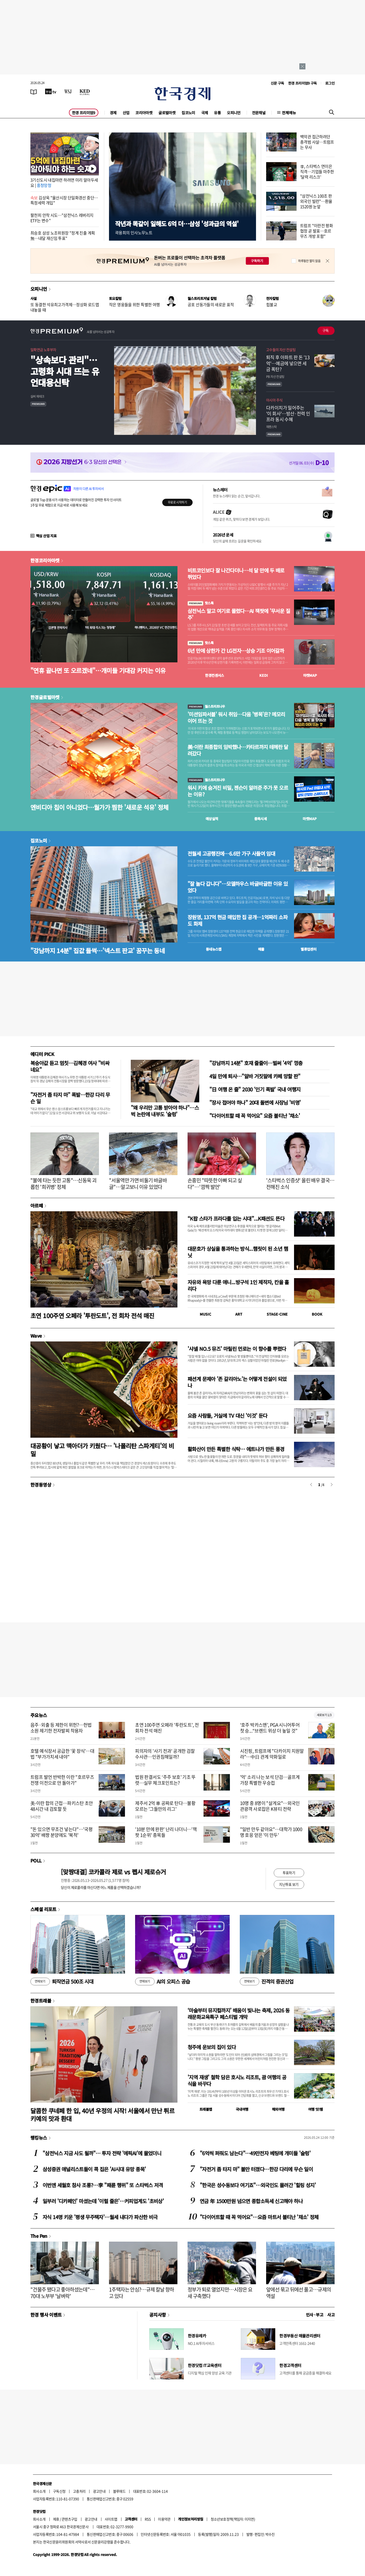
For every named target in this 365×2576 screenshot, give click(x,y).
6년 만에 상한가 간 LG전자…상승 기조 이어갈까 (236, 650)
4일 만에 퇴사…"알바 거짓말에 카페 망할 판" (254, 1076)
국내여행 (242, 2109)
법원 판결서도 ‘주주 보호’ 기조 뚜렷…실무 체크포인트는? (165, 1780)
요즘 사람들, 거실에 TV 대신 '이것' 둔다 (227, 1415)
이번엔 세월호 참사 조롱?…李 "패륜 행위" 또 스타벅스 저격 (103, 2185)
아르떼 (36, 1205)
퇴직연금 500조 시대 (61, 1981)
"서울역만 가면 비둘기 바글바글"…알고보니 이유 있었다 (138, 1183)
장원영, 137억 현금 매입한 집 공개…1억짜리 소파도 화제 (237, 920)
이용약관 (164, 2519)
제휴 (56, 2519)
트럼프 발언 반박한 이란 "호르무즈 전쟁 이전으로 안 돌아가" (62, 1780)
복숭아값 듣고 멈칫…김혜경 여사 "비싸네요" (69, 1066)
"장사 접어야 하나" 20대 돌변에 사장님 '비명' (255, 1102)
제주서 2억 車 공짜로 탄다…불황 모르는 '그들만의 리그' (165, 1806)
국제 (204, 112)
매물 (261, 949)
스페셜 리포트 (43, 1909)
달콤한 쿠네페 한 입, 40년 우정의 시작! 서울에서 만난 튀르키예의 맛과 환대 (102, 2114)
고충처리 (79, 2491)
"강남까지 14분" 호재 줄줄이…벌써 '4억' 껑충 (256, 1063)
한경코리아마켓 (45, 560)
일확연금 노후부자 (43, 349)
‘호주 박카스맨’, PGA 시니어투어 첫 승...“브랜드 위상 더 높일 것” (270, 1727)
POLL (36, 1860)
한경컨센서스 (214, 675)
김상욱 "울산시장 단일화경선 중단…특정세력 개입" (64, 200)
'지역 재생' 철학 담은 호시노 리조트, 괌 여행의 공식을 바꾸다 (237, 2080)
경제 (113, 112)
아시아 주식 (274, 399)
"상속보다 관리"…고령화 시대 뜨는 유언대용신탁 (64, 371)
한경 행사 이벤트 (46, 2314)
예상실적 (212, 818)
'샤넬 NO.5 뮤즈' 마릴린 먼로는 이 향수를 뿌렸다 (237, 1348)
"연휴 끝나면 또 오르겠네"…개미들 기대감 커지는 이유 (98, 670)
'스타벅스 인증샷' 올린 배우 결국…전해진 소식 (300, 1183)
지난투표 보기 (289, 1884)
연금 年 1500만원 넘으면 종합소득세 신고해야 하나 (251, 2201)
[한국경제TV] (50, 91)
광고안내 (99, 2491)
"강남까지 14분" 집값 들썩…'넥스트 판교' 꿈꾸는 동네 (97, 950)
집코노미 (188, 112)
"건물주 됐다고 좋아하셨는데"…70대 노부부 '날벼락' (62, 2293)
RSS (148, 2519)
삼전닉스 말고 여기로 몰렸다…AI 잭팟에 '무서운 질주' (239, 614)
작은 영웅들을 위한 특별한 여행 (134, 304)
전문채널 (259, 112)
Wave (36, 1335)
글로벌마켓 (166, 112)
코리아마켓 (143, 112)
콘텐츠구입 (69, 2519)
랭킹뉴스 (38, 2137)
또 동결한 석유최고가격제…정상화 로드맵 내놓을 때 (64, 307)
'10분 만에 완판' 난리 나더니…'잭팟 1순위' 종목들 (166, 1832)
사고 (331, 2315)
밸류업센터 (308, 949)
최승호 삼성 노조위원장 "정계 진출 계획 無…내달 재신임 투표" (62, 235)
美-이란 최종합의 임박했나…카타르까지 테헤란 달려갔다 (238, 750)
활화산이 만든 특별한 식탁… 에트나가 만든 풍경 (236, 1449)
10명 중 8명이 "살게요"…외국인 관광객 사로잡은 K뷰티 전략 (270, 1806)
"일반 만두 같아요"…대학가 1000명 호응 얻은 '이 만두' (271, 1832)
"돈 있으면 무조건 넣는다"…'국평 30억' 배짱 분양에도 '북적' (61, 1832)
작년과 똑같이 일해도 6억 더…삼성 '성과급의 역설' (177, 223)
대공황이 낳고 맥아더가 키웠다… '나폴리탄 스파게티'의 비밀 (102, 1449)
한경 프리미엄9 (83, 112)
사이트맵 (111, 2519)
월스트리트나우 (206, 706)
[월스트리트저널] (67, 91)
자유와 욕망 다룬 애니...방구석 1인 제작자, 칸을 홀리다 (238, 1285)
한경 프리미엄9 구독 (302, 83)
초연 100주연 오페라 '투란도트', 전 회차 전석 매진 (92, 1315)
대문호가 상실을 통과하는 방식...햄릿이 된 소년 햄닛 (238, 1252)
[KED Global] (85, 91)
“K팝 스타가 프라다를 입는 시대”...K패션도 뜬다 (236, 1218)
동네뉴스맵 (214, 949)
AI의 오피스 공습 (162, 1981)
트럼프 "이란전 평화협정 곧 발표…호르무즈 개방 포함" (316, 230)
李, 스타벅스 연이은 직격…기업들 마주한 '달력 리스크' (317, 171)
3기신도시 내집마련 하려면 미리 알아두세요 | (64, 182)
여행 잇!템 (315, 2109)
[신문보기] (33, 91)
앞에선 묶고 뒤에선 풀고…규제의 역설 (298, 2293)
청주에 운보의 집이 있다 (212, 2047)
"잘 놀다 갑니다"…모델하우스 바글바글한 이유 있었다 (238, 887)
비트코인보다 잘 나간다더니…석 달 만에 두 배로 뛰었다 (236, 573)
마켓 (310, 675)
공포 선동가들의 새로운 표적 (211, 304)
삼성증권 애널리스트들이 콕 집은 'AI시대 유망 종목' (94, 2169)
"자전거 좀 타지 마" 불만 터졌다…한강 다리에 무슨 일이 (256, 2169)
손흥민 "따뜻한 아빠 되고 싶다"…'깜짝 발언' (215, 1183)
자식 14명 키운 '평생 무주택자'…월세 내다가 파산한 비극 (100, 2217)
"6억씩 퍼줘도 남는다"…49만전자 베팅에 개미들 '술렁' (255, 2153)
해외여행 (278, 2109)
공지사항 (157, 2314)
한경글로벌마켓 (45, 697)
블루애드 (119, 2491)
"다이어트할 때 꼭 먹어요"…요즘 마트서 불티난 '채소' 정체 (259, 2217)
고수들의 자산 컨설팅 (281, 349)
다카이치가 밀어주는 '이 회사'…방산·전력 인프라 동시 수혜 (288, 413)
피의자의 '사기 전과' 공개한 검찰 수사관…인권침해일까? (165, 1753)
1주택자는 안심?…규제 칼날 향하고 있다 (141, 2293)
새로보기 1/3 (324, 1715)
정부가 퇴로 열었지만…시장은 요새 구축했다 (220, 2293)
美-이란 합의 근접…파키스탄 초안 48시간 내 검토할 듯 (61, 1806)
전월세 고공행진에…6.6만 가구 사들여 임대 (231, 853)
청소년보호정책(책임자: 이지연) (233, 2519)
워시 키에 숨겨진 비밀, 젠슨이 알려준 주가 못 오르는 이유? (238, 791)
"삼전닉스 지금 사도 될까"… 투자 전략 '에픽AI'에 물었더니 (102, 2153)
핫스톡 (200, 603)
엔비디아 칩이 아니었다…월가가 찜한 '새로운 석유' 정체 (99, 807)
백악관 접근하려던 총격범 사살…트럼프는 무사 (317, 141)
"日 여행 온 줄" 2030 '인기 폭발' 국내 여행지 (254, 1089)
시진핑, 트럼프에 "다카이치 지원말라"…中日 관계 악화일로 (272, 1753)
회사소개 (39, 2491)
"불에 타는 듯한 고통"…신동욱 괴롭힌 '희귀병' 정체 (63, 1183)
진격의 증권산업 (267, 1981)
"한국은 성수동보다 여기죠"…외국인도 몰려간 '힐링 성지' (258, 2185)
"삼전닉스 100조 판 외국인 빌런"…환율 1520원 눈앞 (316, 201)
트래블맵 (205, 2109)
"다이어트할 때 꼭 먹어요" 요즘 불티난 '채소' (254, 1115)
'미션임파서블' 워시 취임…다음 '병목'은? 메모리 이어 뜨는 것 (236, 717)
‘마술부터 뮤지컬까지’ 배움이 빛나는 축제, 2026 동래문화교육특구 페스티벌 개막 (239, 2014)
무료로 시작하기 (177, 502)
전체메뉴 (289, 112)
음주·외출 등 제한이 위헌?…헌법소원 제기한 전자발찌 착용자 (61, 1727)
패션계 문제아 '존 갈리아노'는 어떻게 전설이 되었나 (237, 1382)
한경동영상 (40, 1484)
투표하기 (289, 1872)
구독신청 (59, 2491)
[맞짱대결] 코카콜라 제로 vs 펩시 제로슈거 (113, 1871)
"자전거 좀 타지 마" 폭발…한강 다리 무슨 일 (70, 1098)
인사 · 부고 (314, 2315)
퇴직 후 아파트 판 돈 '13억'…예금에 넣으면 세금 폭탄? (287, 363)
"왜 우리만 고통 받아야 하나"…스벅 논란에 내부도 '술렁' (165, 1111)
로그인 (330, 83)
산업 (126, 112)
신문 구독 (277, 83)
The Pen (38, 2236)
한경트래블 (40, 2000)
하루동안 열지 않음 (309, 261)
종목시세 (260, 818)
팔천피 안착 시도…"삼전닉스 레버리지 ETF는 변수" (62, 217)
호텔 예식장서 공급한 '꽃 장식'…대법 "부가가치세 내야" (62, 1753)
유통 (217, 112)
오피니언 (234, 112)
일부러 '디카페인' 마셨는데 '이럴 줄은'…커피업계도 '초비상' (103, 2201)
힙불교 (271, 304)
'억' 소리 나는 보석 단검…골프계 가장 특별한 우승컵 (270, 1780)
